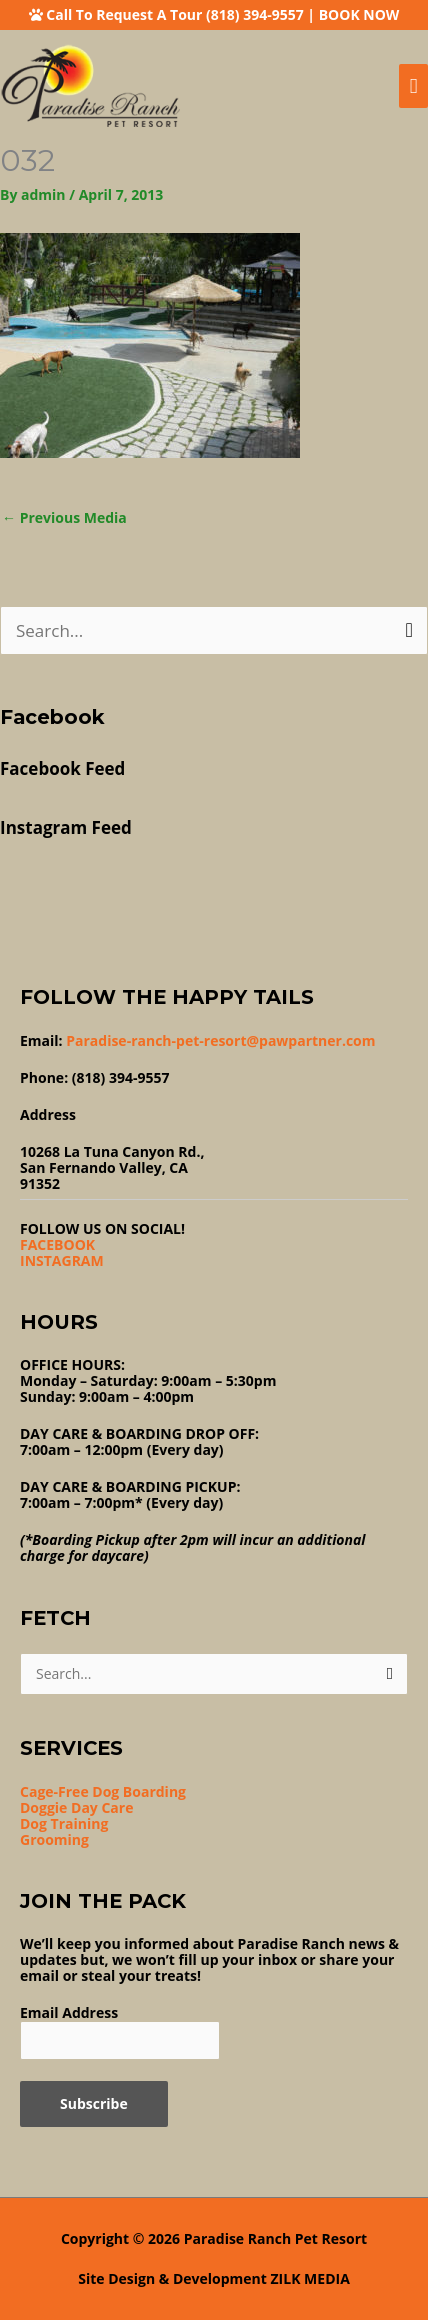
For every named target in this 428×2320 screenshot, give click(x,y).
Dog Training (64, 1823)
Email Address (69, 2012)
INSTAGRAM (62, 1260)
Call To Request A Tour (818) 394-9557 (174, 14)
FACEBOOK (57, 1244)
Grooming (54, 1839)
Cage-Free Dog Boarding (103, 1791)
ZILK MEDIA (310, 2278)
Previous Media (64, 517)
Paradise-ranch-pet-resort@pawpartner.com (220, 1040)
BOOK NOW (359, 14)
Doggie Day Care (76, 1807)
